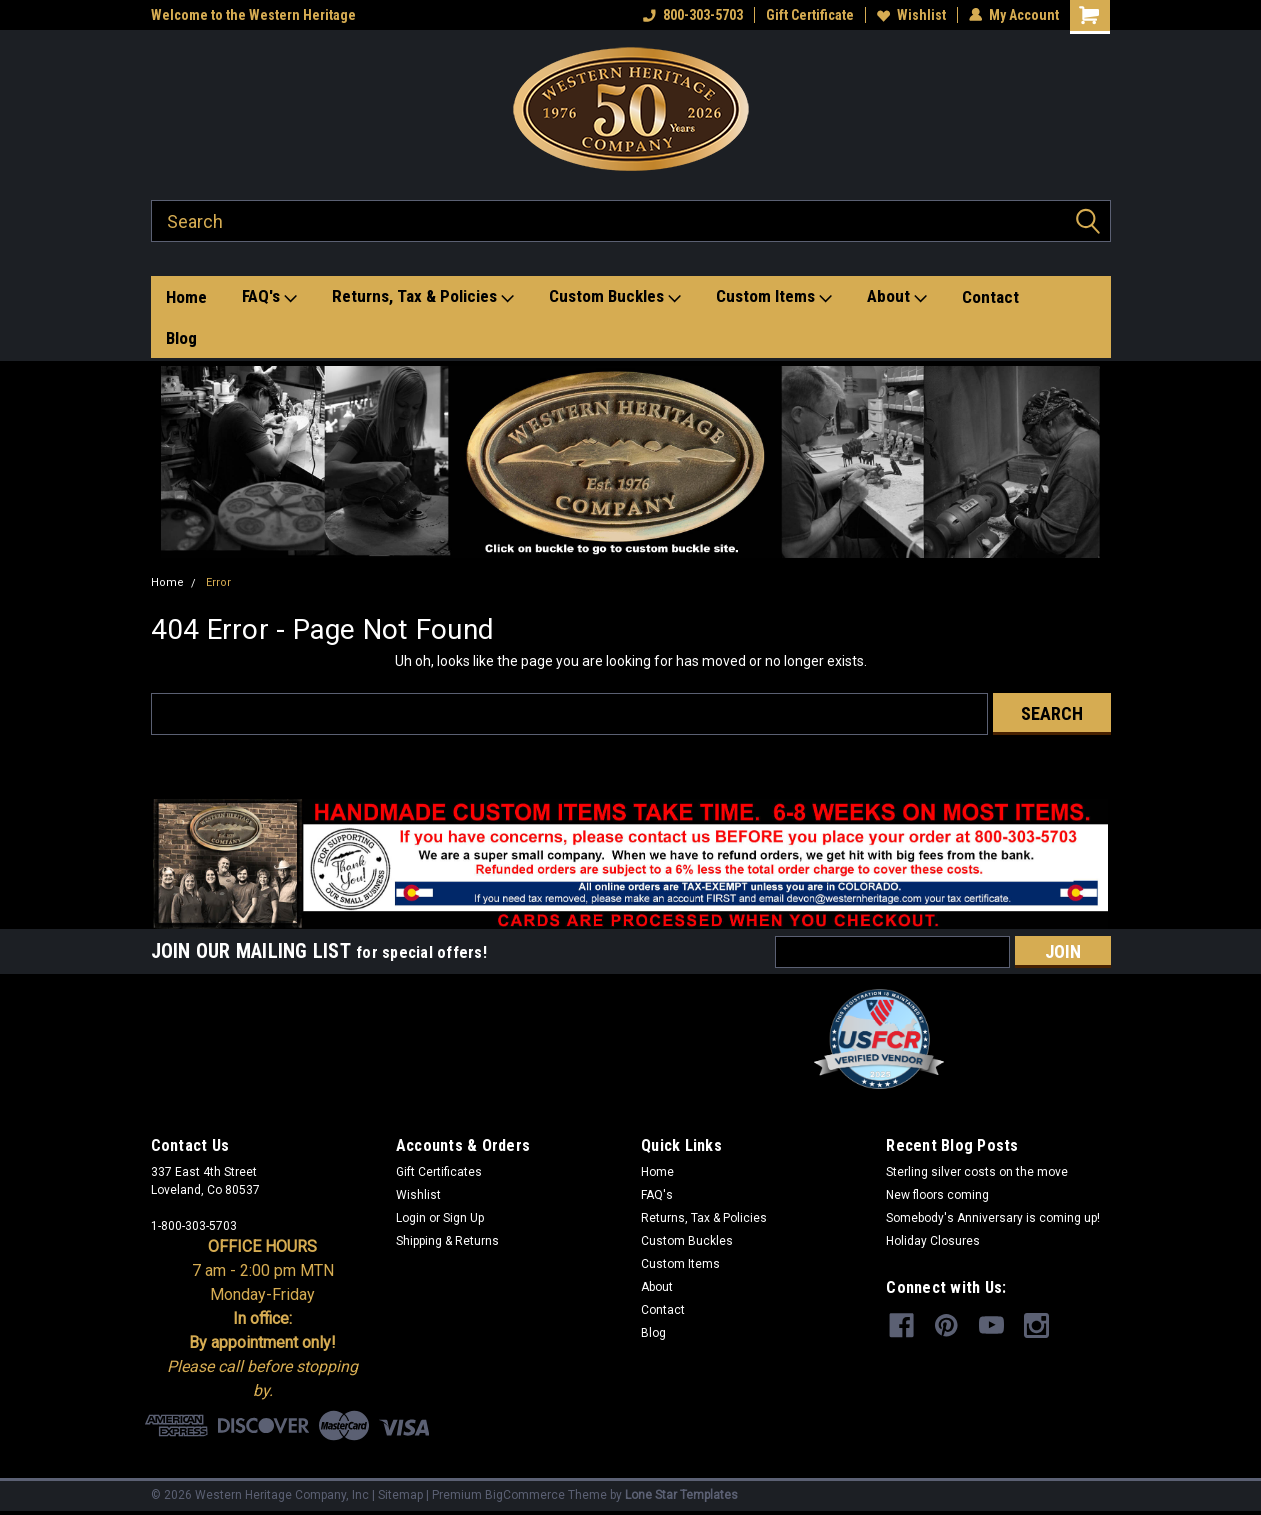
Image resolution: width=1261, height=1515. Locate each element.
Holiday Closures (933, 1241)
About (897, 297)
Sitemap (400, 1495)
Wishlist (911, 15)
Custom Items (774, 297)
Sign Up (463, 1218)
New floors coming (937, 1195)
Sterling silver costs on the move (977, 1172)
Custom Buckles (615, 297)
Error (218, 582)
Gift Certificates (439, 1172)
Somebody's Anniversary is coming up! (993, 1218)
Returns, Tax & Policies (423, 297)
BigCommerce (525, 1495)
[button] (630, 462)
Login (411, 1218)
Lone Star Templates (681, 1495)
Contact (990, 297)
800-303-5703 (693, 15)
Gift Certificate (810, 15)
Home (186, 297)
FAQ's (269, 297)
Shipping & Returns (447, 1241)
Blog (181, 338)
